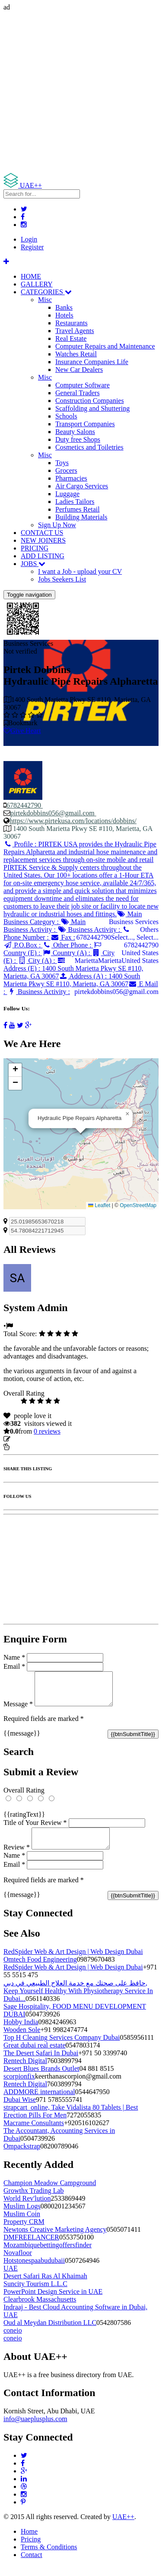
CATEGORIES (46, 292)
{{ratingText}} (24, 1820)
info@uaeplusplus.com (35, 2429)
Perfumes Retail (77, 509)
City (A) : (37, 960)
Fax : (63, 937)
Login (29, 239)
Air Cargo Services (81, 486)
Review (16, 1857)
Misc (45, 299)
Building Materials (81, 517)
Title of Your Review (35, 1829)
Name (14, 1657)
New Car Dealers (79, 369)
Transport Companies (85, 424)
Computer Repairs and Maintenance (105, 346)
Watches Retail (76, 354)
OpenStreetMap (138, 1205)
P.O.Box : (22, 945)
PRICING (34, 548)
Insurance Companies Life (91, 361)
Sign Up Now (57, 524)
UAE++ (123, 2527)
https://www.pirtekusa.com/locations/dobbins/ (73, 820)
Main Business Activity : (44, 925)
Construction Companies (89, 400)
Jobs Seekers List (62, 579)
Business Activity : (89, 929)
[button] (127, 1114)
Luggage (67, 493)
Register (32, 247)
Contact (31, 2565)
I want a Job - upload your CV (80, 571)
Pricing (31, 2549)
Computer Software (82, 385)
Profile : (81, 879)
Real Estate (70, 338)
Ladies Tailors (75, 501)
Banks (64, 307)
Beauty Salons (75, 431)
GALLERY (37, 284)
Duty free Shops (77, 439)
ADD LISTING (42, 556)
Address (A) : (71, 980)
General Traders (77, 392)
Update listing (31, 1439)
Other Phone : (67, 945)
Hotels (64, 315)
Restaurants (71, 323)
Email (14, 1666)
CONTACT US (42, 532)
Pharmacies (71, 478)
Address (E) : (73, 968)
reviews (47, 1431)
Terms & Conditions (49, 2557)
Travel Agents (74, 330)
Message (18, 1710)
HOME (31, 276)
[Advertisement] (81, 92)
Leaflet (99, 1205)
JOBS (33, 563)
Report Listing (30, 1446)
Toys (62, 462)
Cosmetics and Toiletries (89, 447)
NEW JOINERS (43, 540)
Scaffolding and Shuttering (92, 408)
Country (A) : (67, 952)
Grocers (66, 470)
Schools (66, 416)
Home (29, 2541)
